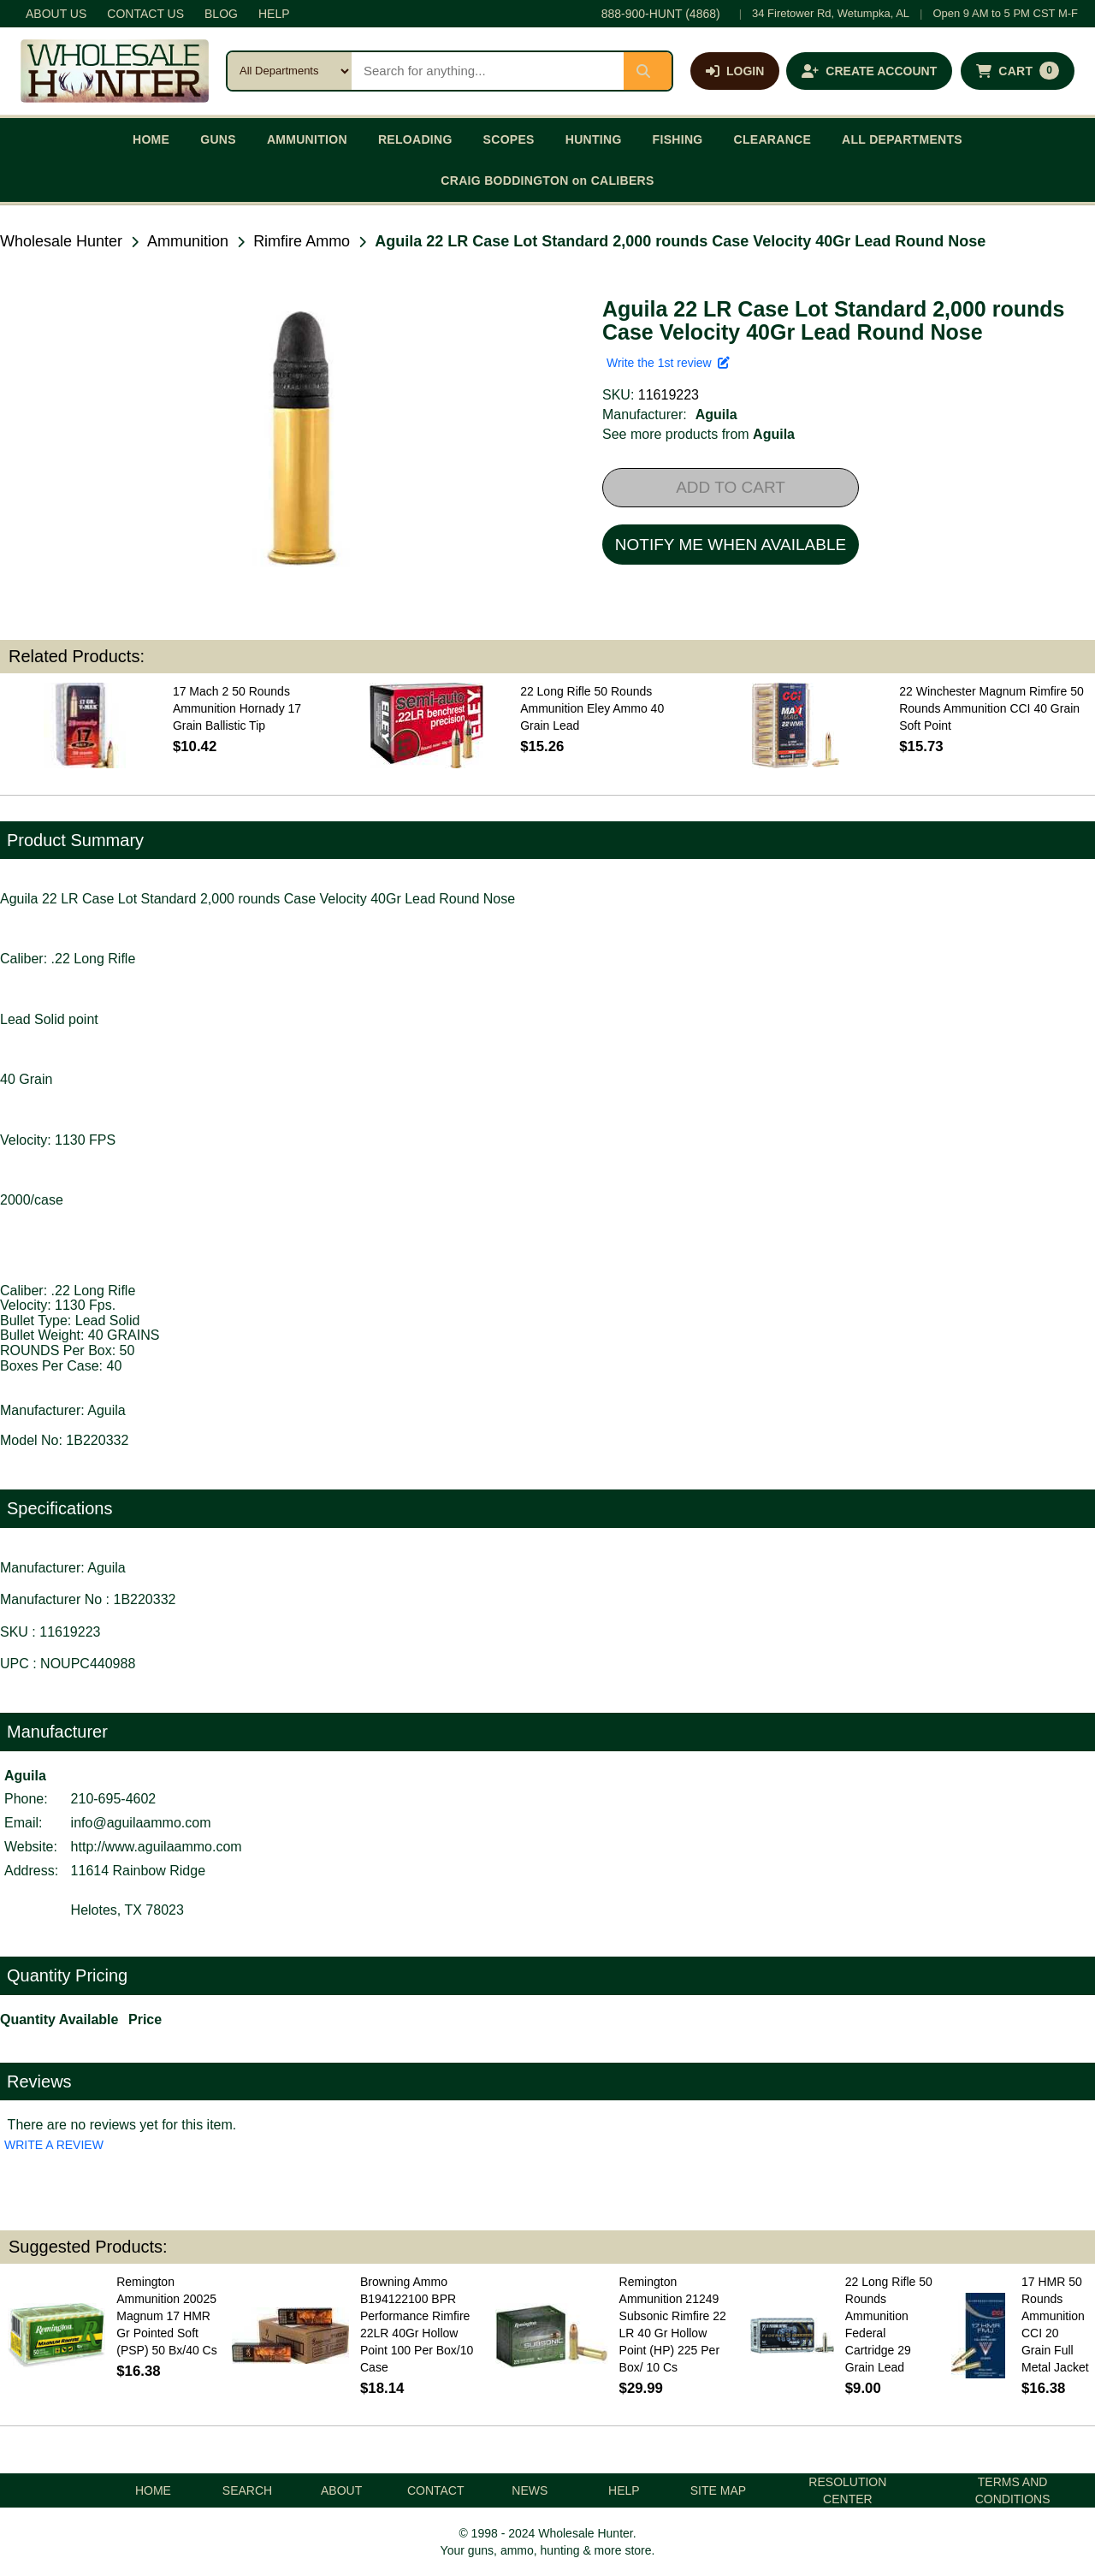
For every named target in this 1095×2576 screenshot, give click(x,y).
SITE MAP (718, 2490)
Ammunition (187, 241)
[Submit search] (648, 71)
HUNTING (593, 139)
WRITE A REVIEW (54, 2145)
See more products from (698, 434)
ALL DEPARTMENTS (902, 139)
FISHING (678, 139)
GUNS (218, 139)
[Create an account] (869, 71)
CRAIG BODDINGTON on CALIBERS (547, 180)
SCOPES (509, 139)
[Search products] (488, 71)
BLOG (221, 14)
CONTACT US (145, 14)
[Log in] (734, 71)
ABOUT (341, 2490)
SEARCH (247, 2490)
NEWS (530, 2490)
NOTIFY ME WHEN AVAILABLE (730, 545)
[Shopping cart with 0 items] (1017, 71)
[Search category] (290, 71)
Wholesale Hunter (61, 241)
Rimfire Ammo (301, 241)
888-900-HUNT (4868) (660, 14)
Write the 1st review (668, 363)
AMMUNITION (307, 139)
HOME (151, 139)
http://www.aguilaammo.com (156, 1846)
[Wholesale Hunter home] (115, 71)
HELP (274, 14)
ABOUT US (56, 14)
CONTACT (436, 2490)
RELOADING (415, 139)
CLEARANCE (773, 139)
